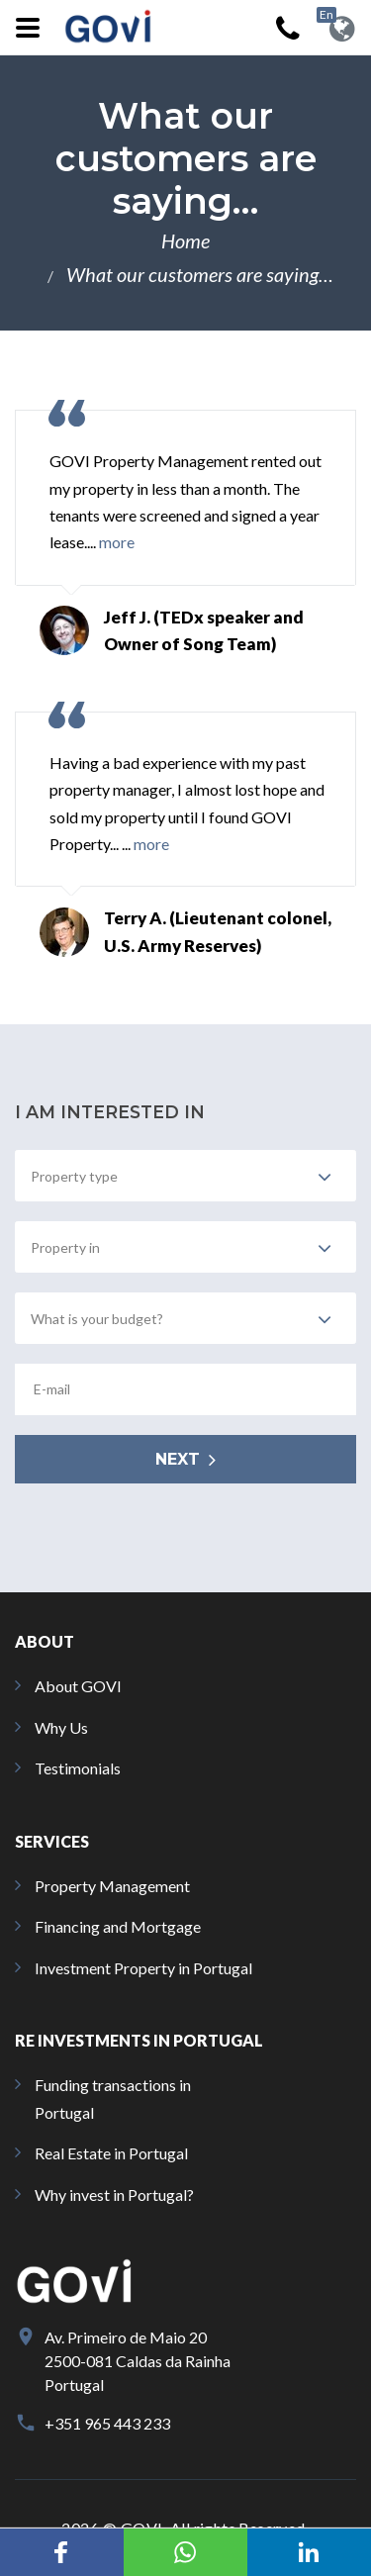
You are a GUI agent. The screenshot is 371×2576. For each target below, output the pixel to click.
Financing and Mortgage (118, 1926)
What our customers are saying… (199, 274)
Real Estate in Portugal (111, 2153)
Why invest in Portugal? (114, 2194)
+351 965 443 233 (107, 2423)
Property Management (112, 1885)
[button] (62, 2552)
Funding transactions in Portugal (113, 2098)
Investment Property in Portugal (143, 1967)
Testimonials (78, 1768)
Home (185, 240)
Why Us (61, 1727)
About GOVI (78, 1685)
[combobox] (185, 1175)
